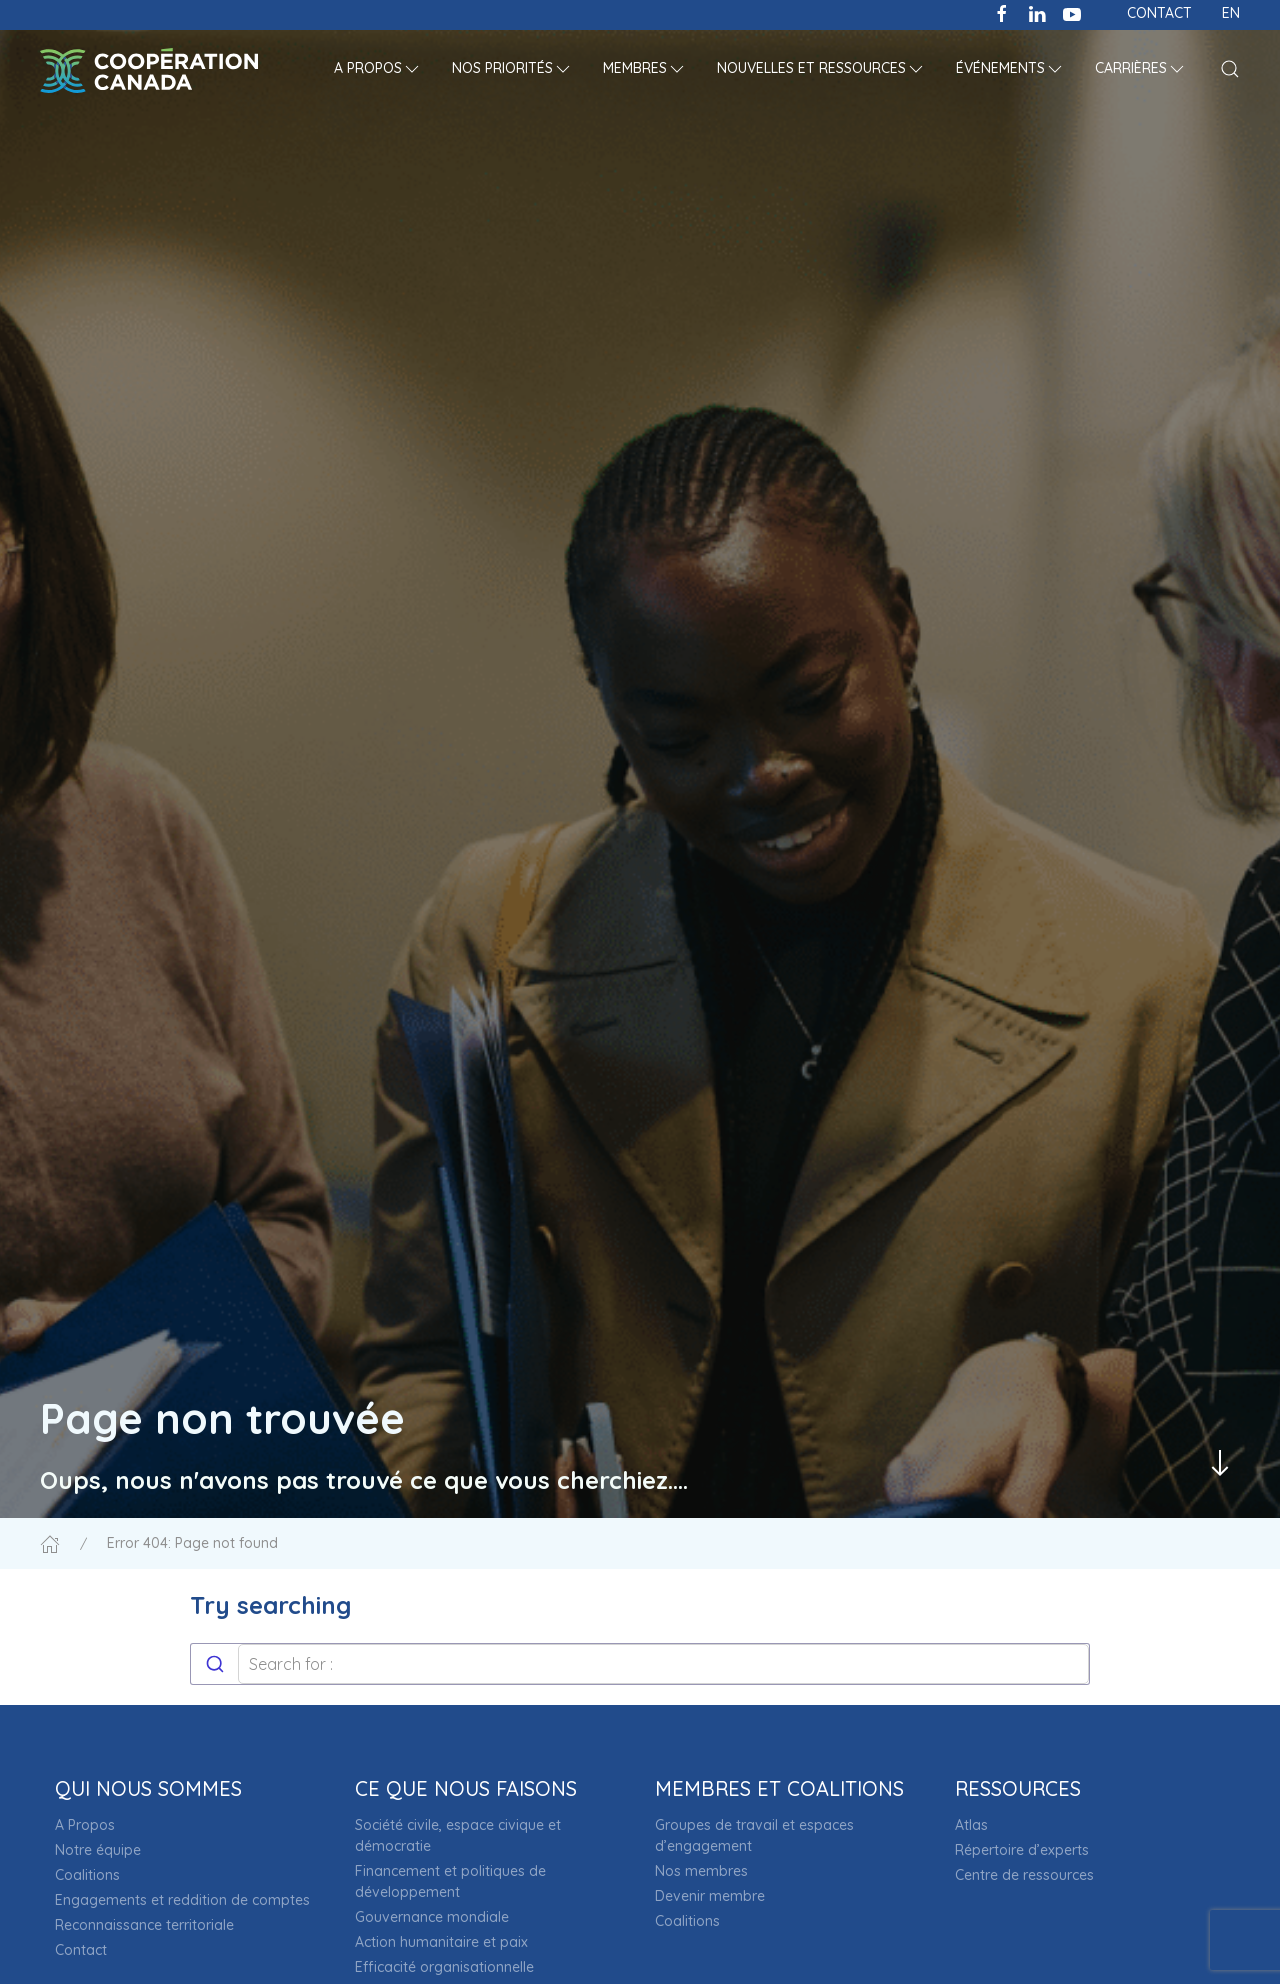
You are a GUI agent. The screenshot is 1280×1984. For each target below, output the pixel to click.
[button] (378, 70)
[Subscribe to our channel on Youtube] (1072, 12)
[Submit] (214, 1664)
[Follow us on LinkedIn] (1037, 12)
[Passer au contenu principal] (1220, 1463)
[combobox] (640, 1664)
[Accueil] (50, 1543)
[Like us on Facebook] (1002, 12)
